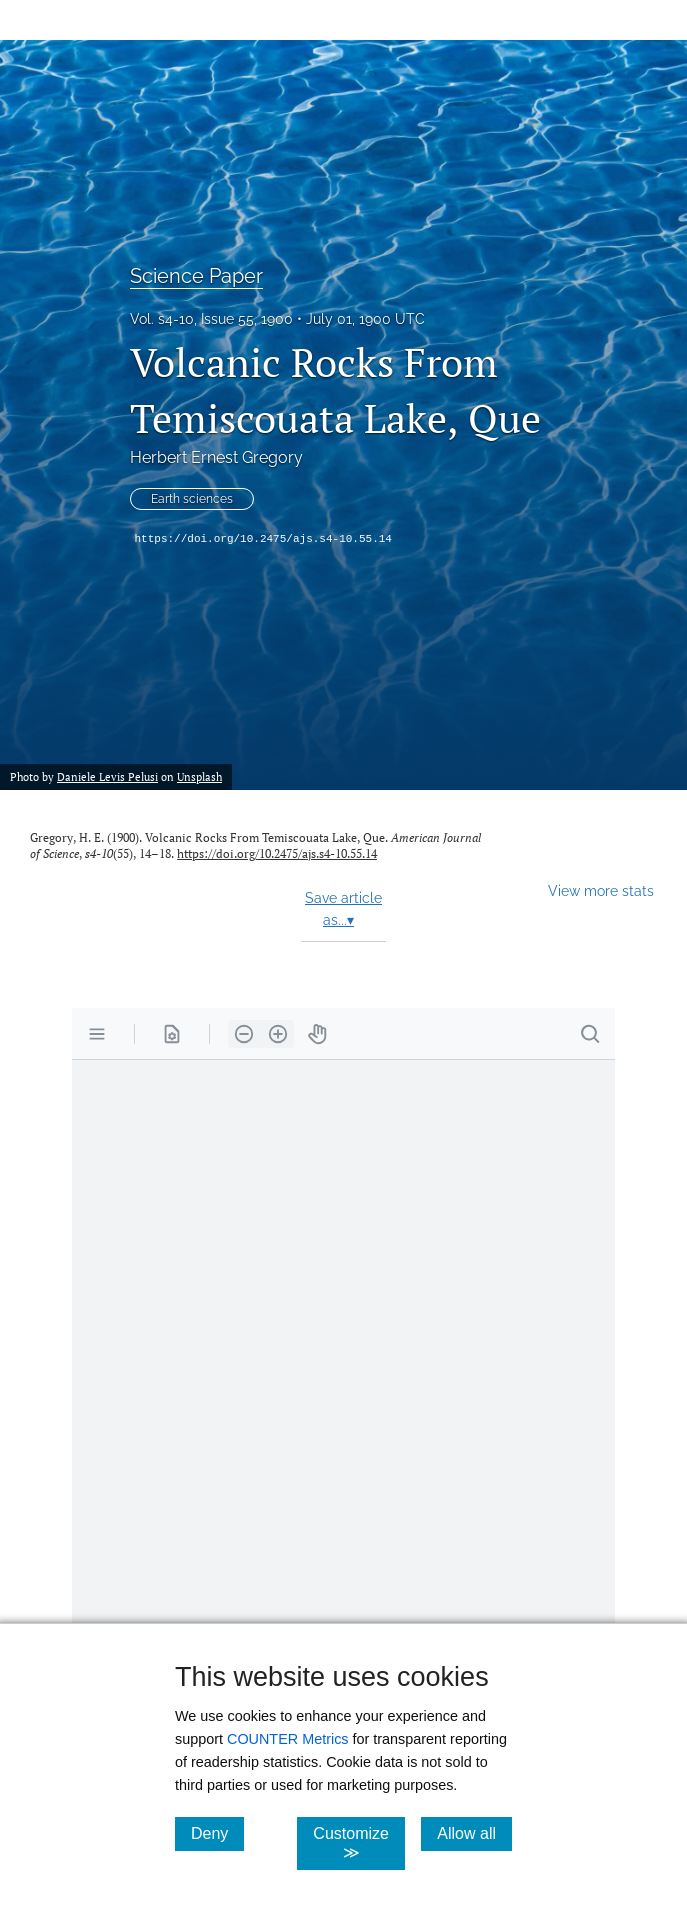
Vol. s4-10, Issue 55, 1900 (211, 319)
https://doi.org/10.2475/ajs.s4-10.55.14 (263, 539)
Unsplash (199, 776)
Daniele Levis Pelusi (107, 776)
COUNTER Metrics (288, 1739)
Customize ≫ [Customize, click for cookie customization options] (359, 1843)
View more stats (601, 890)
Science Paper (196, 276)
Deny (217, 1833)
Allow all (474, 1833)
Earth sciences (192, 499)
